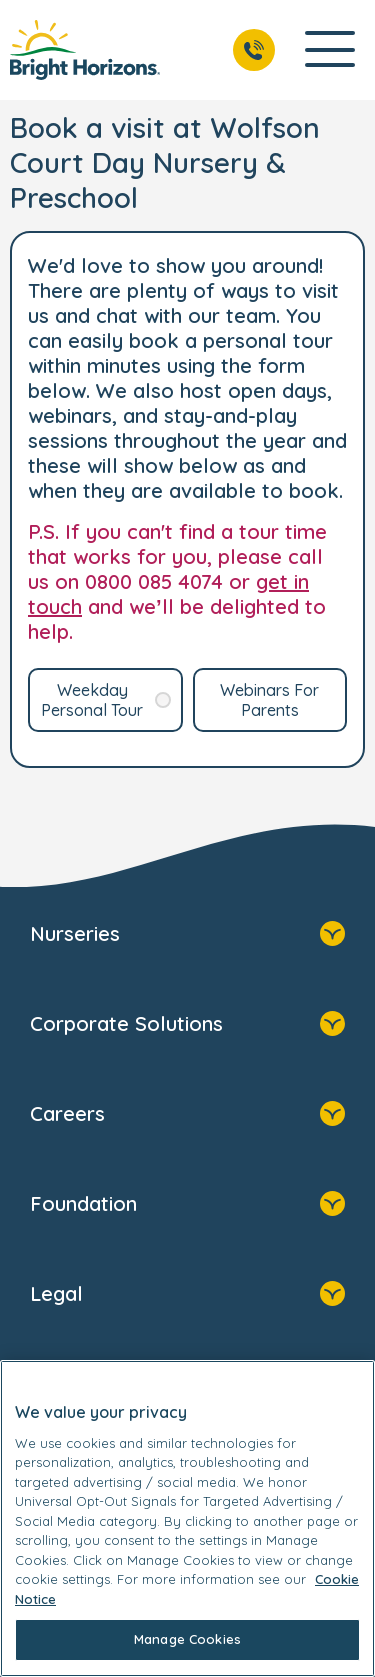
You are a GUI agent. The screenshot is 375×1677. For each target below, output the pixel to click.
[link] (85, 50)
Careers (187, 1116)
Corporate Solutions (187, 1026)
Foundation (187, 1206)
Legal (187, 1296)
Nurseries (187, 936)
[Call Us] (254, 50)
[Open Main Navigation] (330, 50)
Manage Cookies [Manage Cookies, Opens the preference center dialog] (187, 1639)
